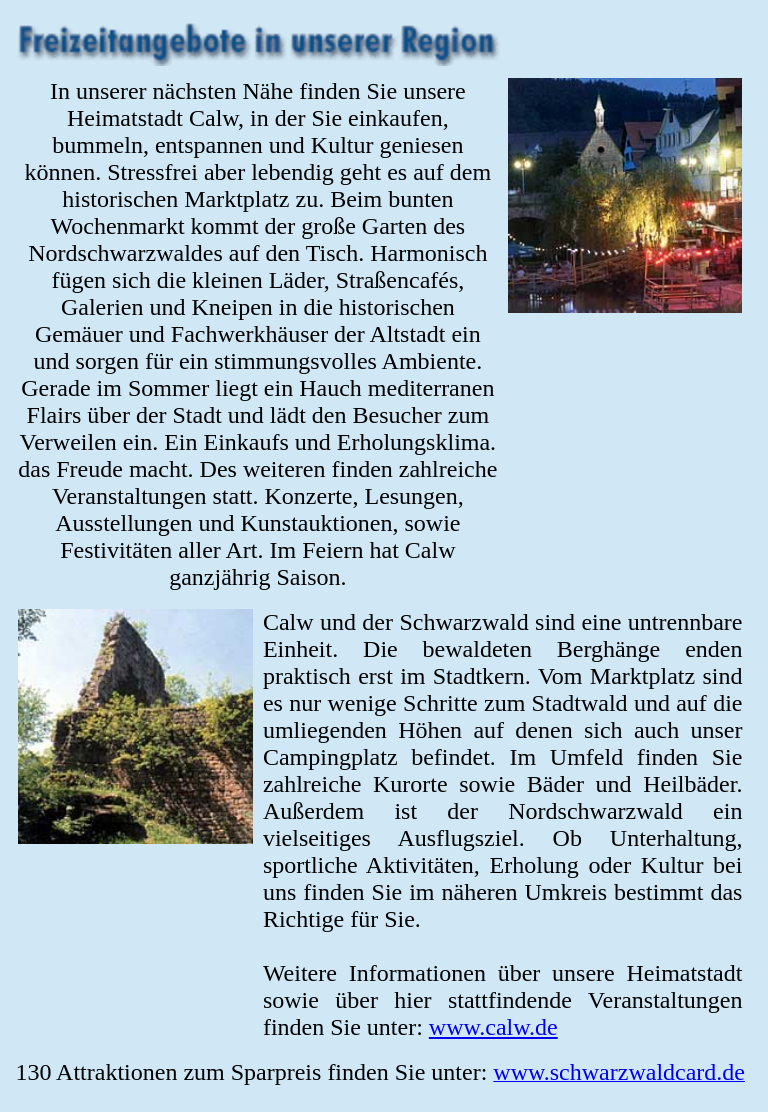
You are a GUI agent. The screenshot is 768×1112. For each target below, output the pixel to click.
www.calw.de (493, 1027)
